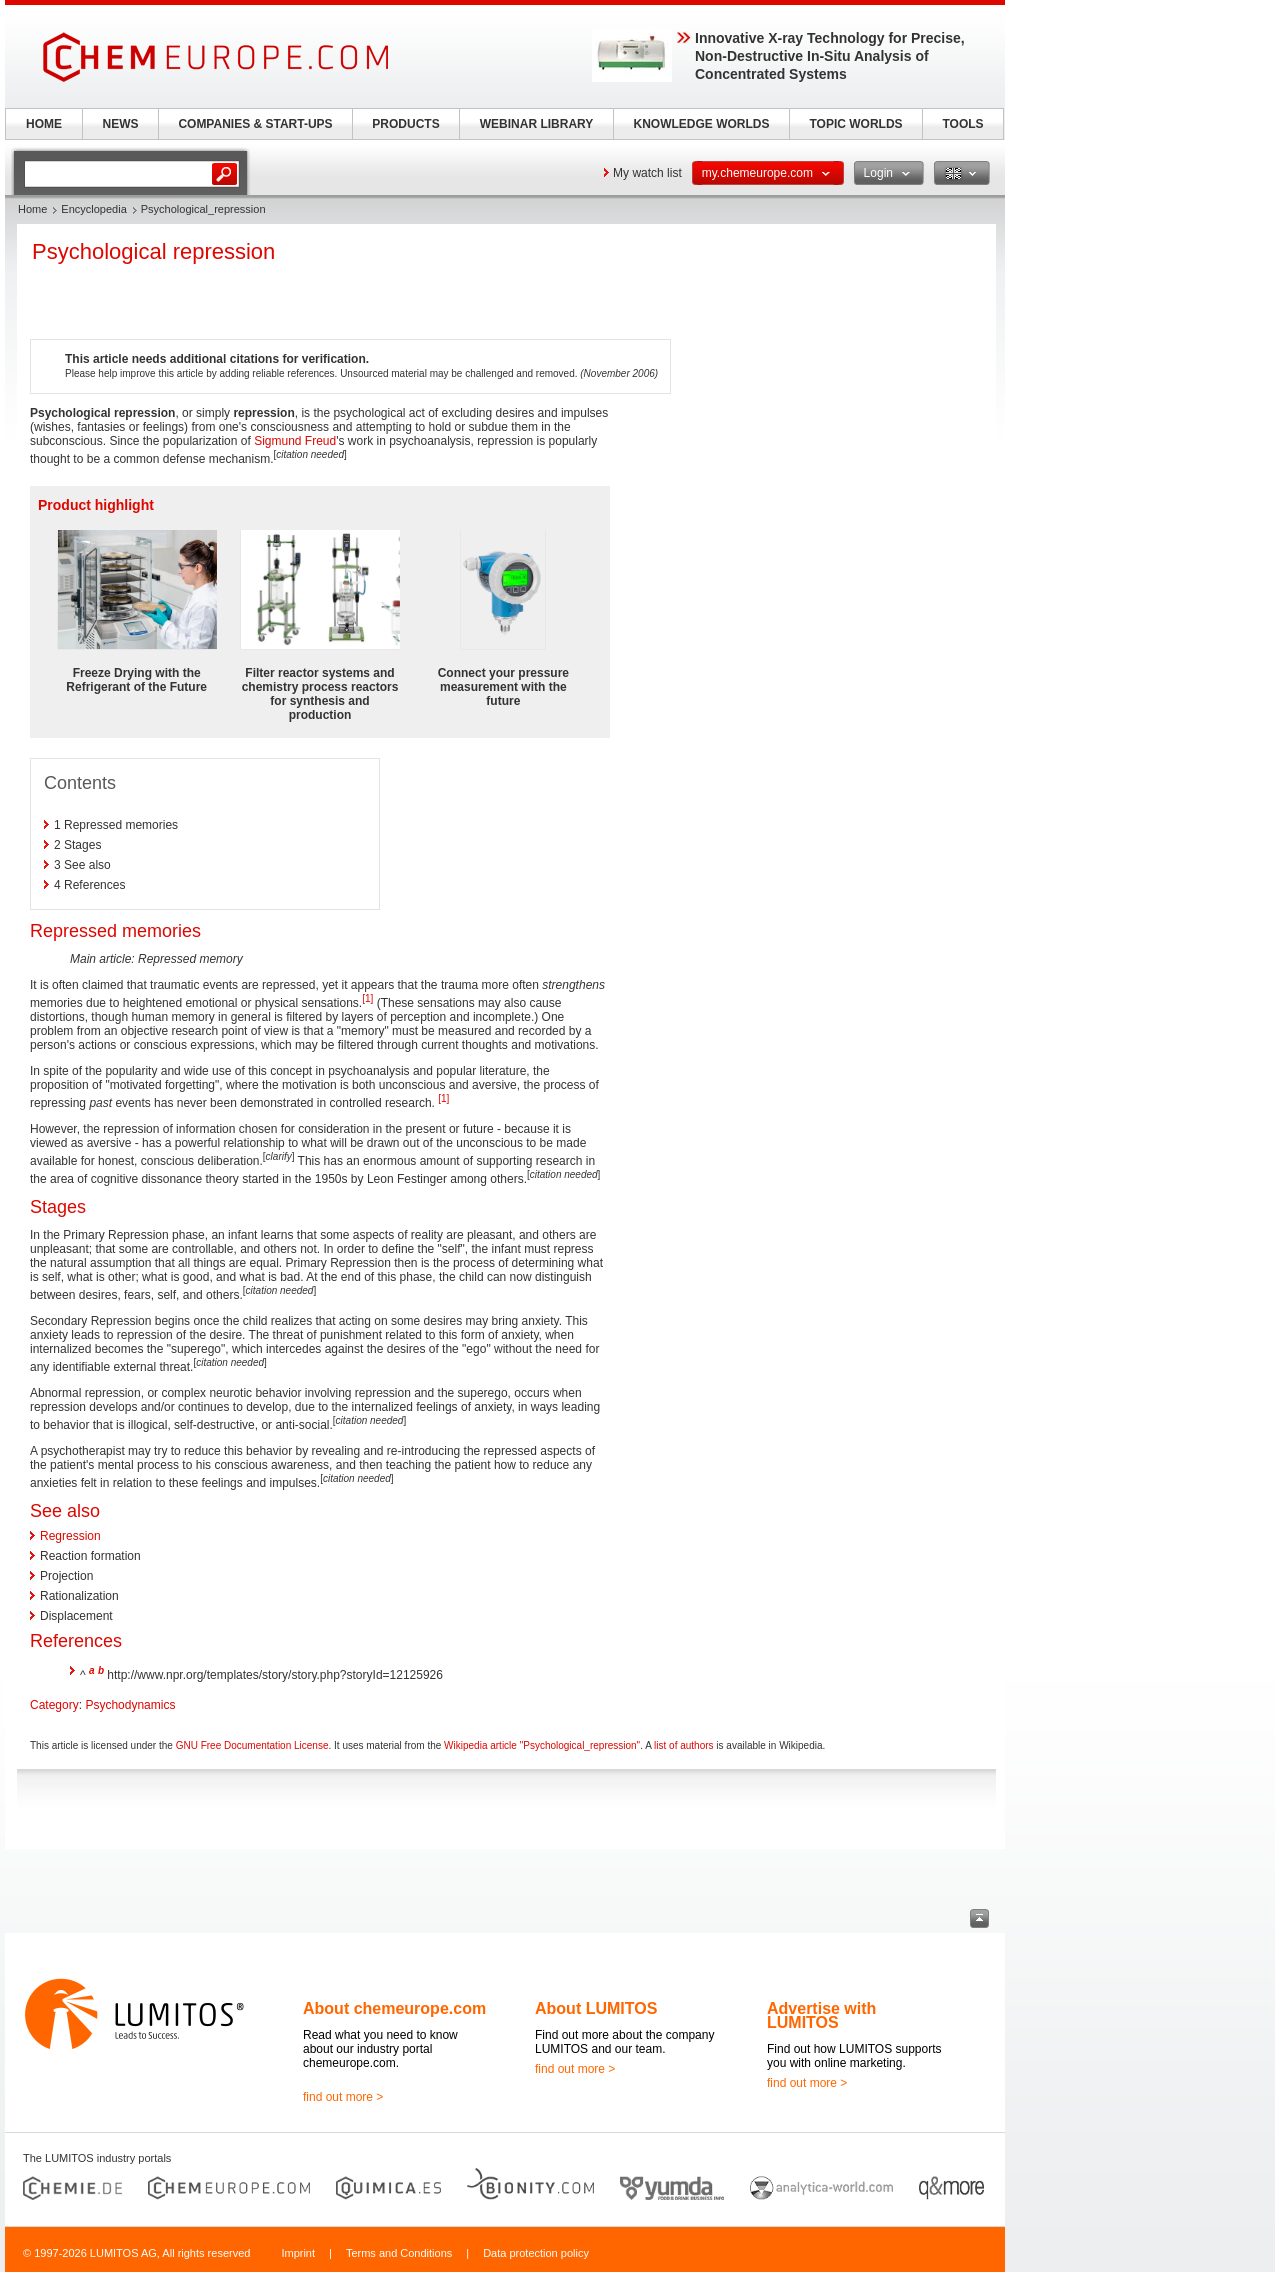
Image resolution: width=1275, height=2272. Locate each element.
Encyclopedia (93, 209)
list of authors (683, 1745)
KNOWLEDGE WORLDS (702, 124)
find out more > (343, 2097)
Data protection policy (536, 2253)
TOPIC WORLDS (855, 124)
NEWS (121, 124)
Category (54, 1705)
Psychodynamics (130, 1705)
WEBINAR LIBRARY (537, 124)
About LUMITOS (596, 2008)
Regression (70, 1536)
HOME (44, 124)
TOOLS (962, 124)
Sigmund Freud (295, 441)
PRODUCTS (405, 124)
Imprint (298, 2253)
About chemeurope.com (394, 2008)
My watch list (647, 173)
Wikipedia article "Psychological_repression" (542, 1745)
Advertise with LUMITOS (821, 2015)
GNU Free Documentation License (252, 1745)
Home (32, 209)
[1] (367, 998)
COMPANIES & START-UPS (255, 124)
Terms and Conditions (399, 2253)
